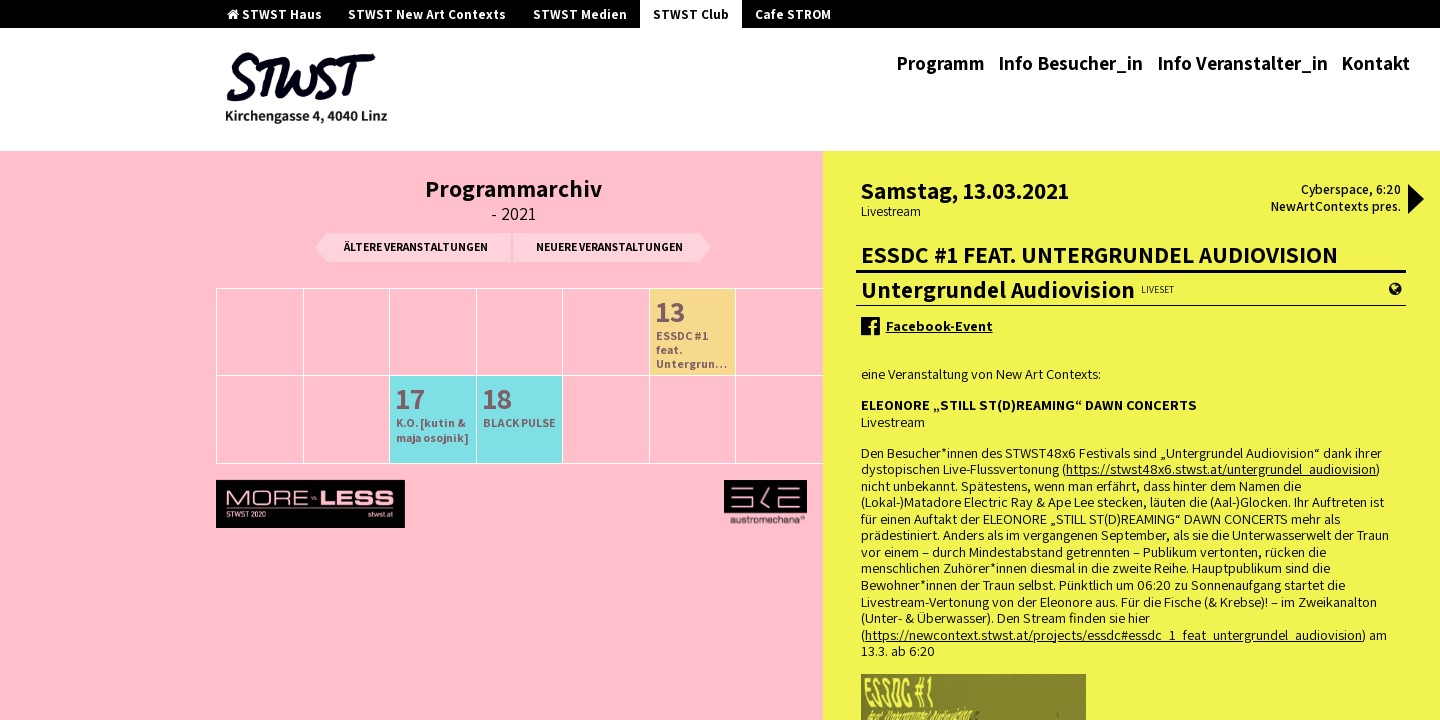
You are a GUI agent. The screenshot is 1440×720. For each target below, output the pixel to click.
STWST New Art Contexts (427, 14)
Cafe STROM (793, 14)
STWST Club (691, 14)
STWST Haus (274, 14)
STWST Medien (580, 14)
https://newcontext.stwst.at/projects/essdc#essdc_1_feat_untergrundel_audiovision (1113, 634)
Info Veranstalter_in (1242, 63)
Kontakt (1375, 63)
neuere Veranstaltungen (609, 246)
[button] (1416, 201)
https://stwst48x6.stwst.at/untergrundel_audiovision (1221, 468)
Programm (940, 63)
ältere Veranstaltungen (416, 246)
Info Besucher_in (1070, 63)
